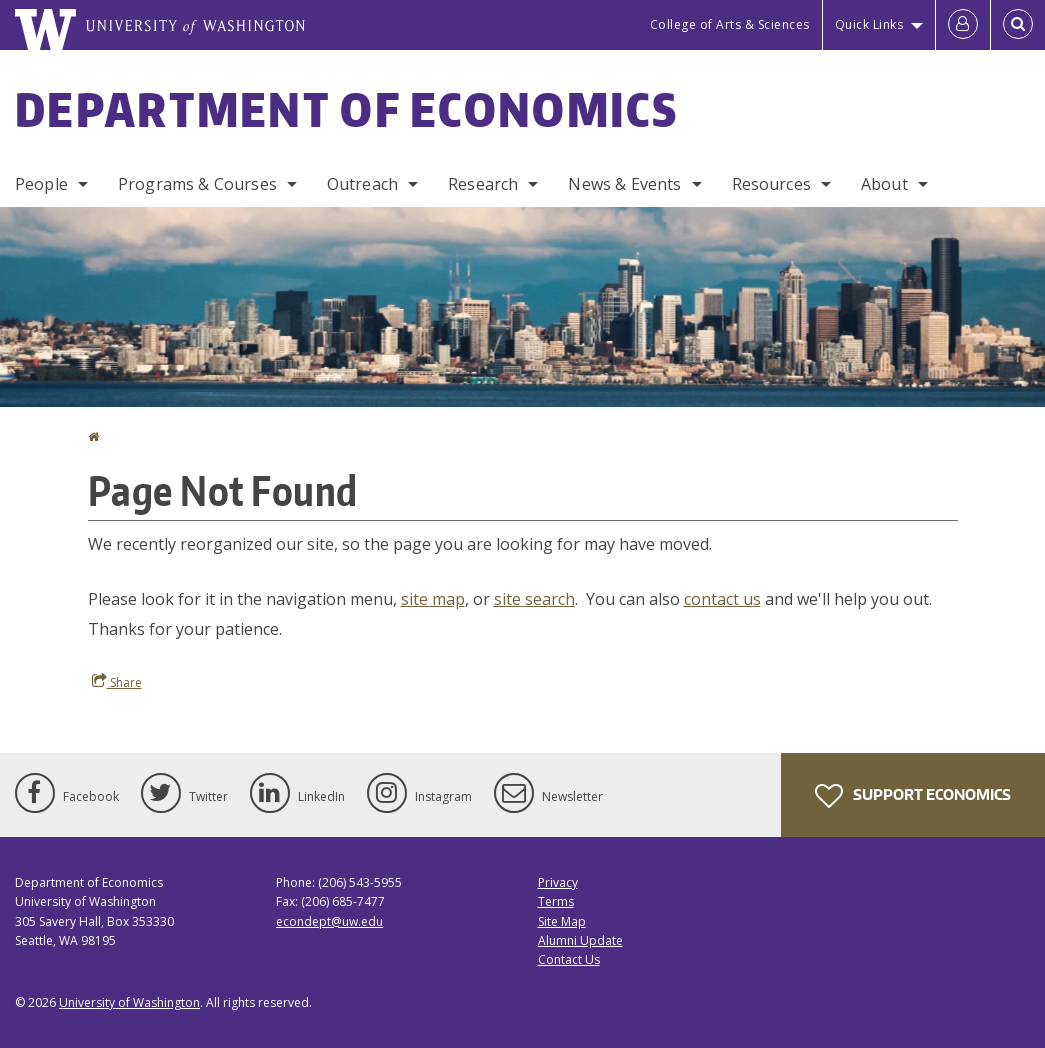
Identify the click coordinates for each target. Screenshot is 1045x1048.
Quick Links (869, 24)
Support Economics (913, 796)
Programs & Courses (197, 184)
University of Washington (129, 1002)
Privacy (558, 882)
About (884, 184)
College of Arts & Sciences (730, 24)
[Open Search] (1018, 25)
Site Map (562, 921)
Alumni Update (580, 940)
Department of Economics (346, 109)
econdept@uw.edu (329, 921)
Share (117, 682)
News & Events (624, 184)
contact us (722, 599)
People (41, 184)
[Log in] (963, 25)
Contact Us (569, 959)
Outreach (362, 184)
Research (483, 184)
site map (433, 599)
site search (534, 599)
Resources (771, 184)
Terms (556, 901)
